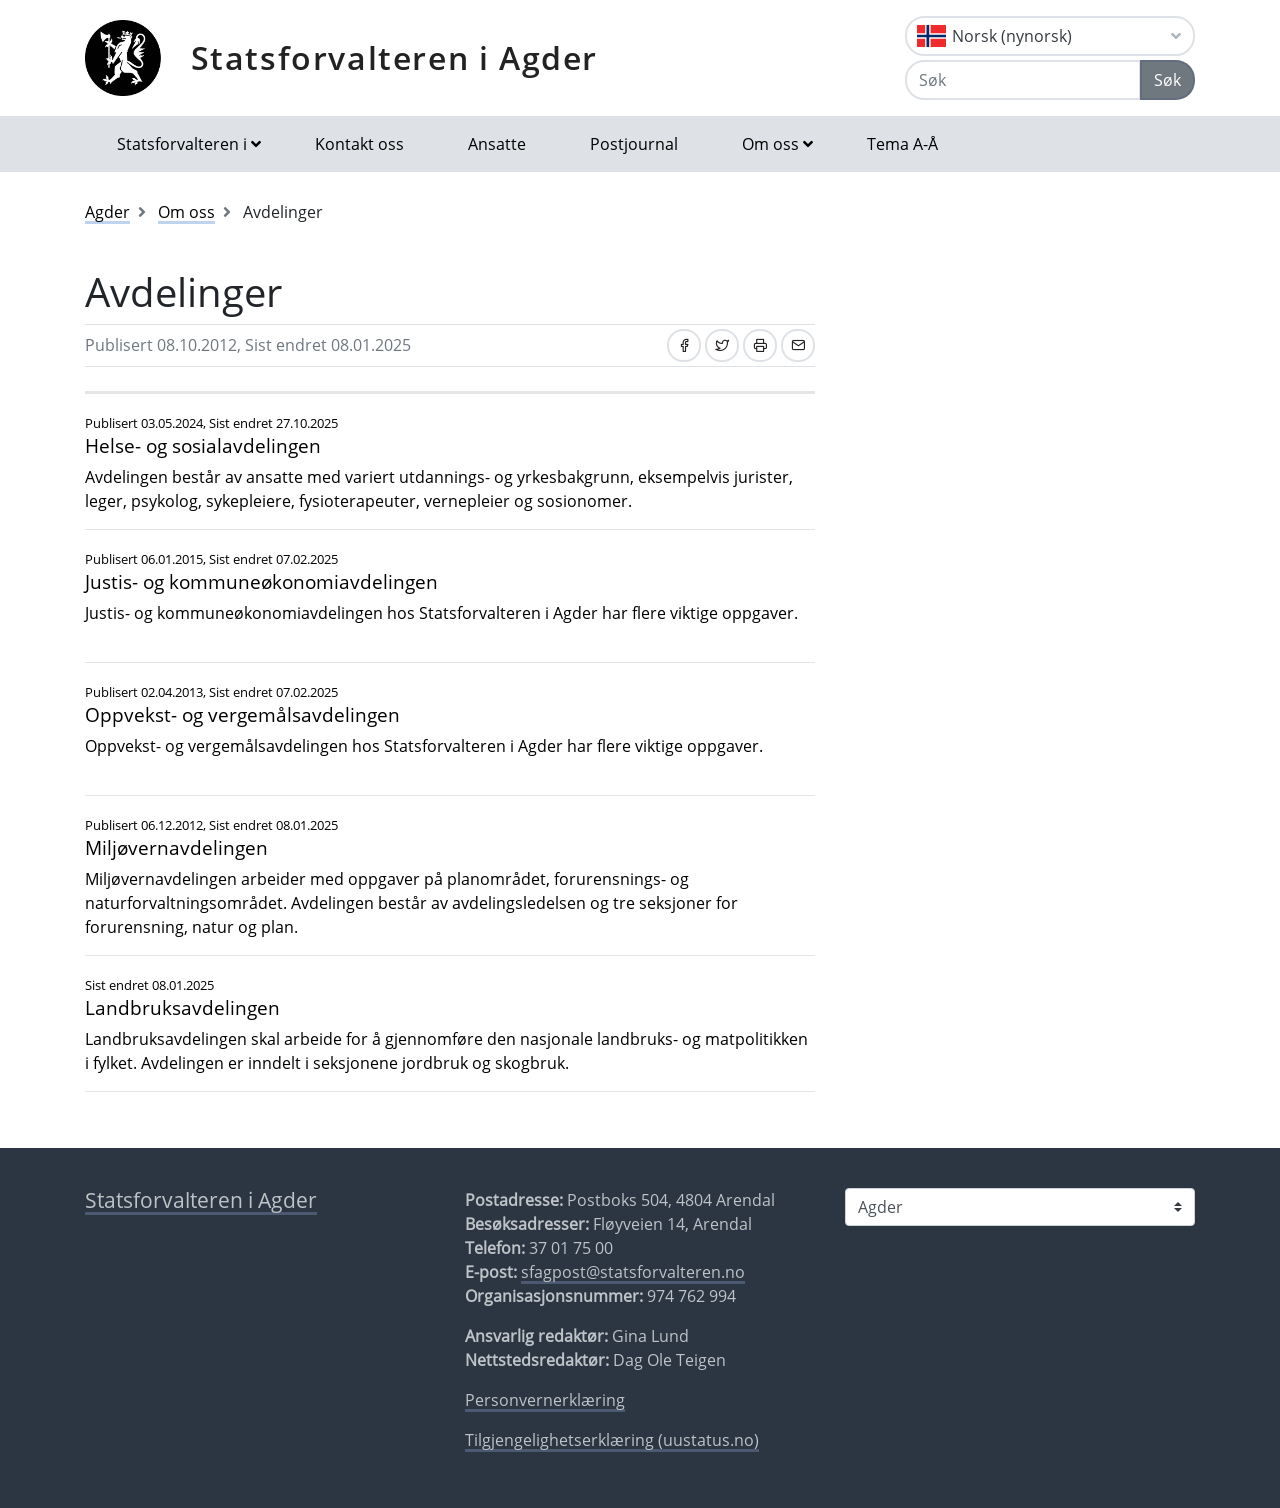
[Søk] (1023, 80)
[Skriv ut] (760, 345)
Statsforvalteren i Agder (394, 57)
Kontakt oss (359, 144)
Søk (1167, 80)
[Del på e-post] (798, 345)
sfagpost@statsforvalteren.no (633, 1272)
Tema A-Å (902, 144)
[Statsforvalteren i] (1020, 1207)
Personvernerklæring (545, 1400)
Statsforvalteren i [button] (182, 144)
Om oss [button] (770, 144)
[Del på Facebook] (684, 345)
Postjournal (634, 144)
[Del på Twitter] (722, 345)
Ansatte (497, 144)
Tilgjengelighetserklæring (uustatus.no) (612, 1440)
